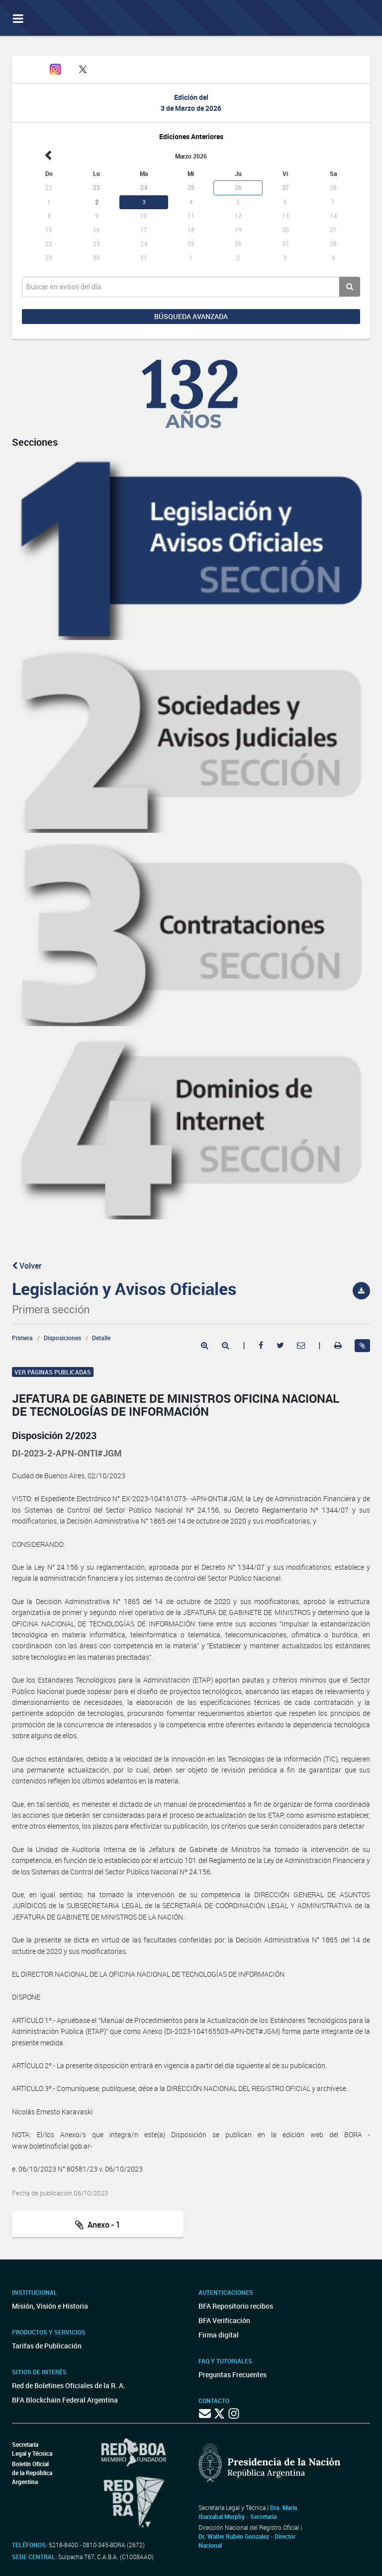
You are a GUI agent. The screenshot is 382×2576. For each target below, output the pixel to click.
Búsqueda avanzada (191, 316)
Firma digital (218, 2334)
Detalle (101, 1338)
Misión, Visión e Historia (50, 2306)
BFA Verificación (224, 2320)
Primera (22, 1338)
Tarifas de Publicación (47, 2345)
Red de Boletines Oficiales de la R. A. (68, 2385)
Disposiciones (62, 1338)
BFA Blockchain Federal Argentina (65, 2400)
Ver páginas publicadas (52, 1372)
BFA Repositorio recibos (235, 2306)
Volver (27, 1265)
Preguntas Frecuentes (232, 2374)
